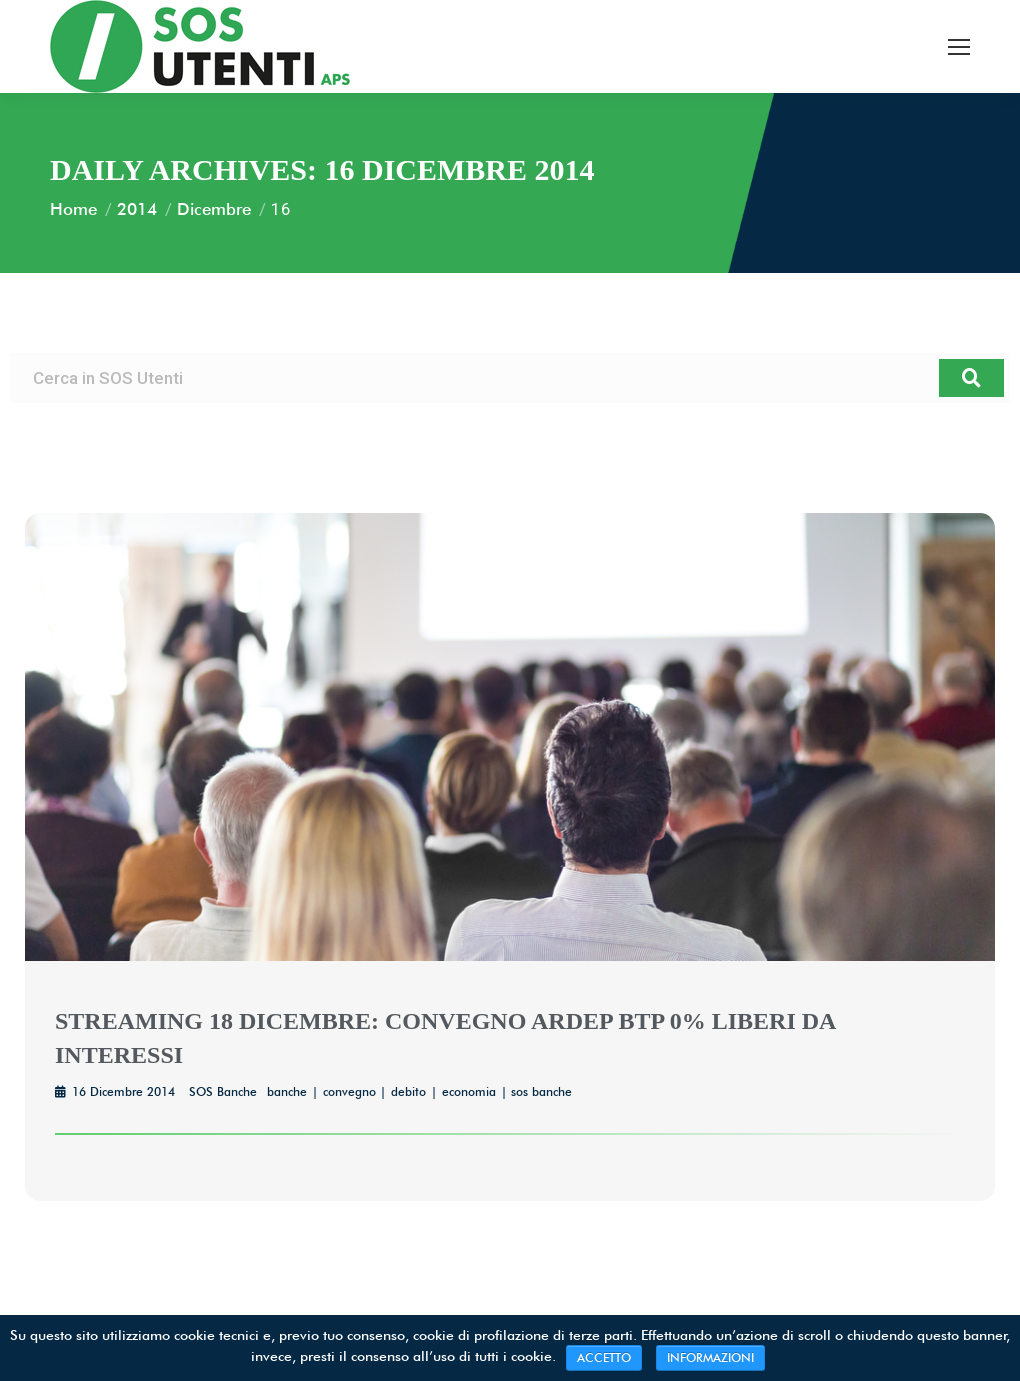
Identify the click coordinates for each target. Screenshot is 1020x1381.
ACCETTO (604, 1357)
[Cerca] (971, 378)
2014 (137, 209)
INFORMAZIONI (710, 1357)
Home (73, 209)
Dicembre (214, 209)
